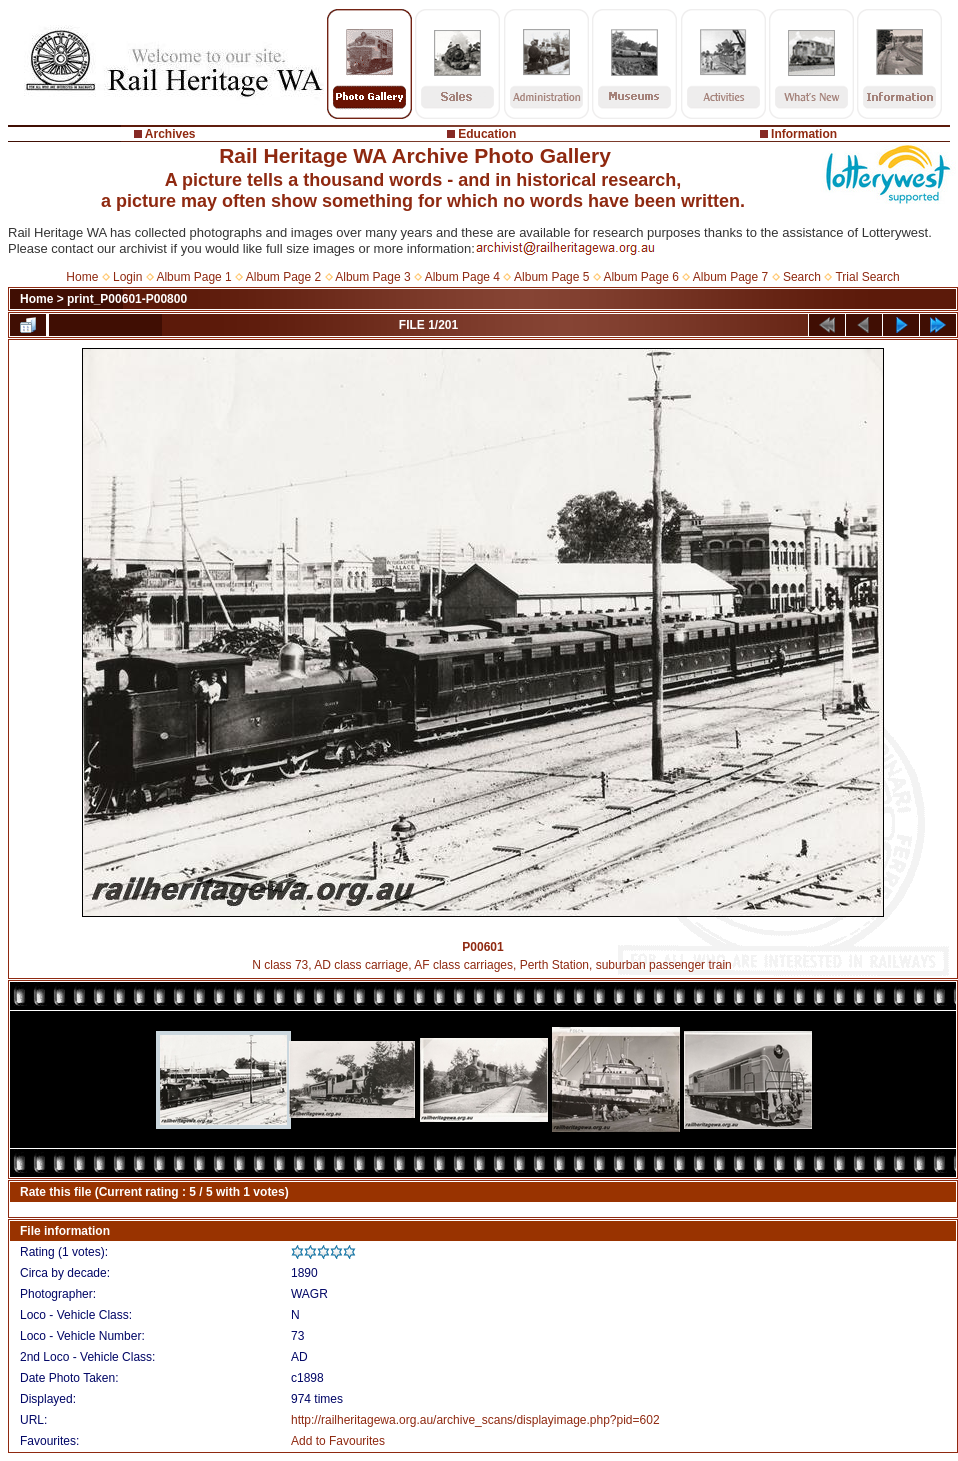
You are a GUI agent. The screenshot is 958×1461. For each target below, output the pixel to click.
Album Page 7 (730, 277)
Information (804, 134)
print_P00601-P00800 (127, 299)
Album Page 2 (283, 277)
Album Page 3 (372, 277)
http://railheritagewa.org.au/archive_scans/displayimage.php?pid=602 (475, 1420)
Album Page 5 (551, 277)
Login (127, 277)
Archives (170, 134)
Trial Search (867, 277)
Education (487, 134)
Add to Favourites (338, 1441)
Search (802, 277)
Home (82, 277)
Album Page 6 (640, 277)
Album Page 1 (193, 277)
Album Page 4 (462, 277)
